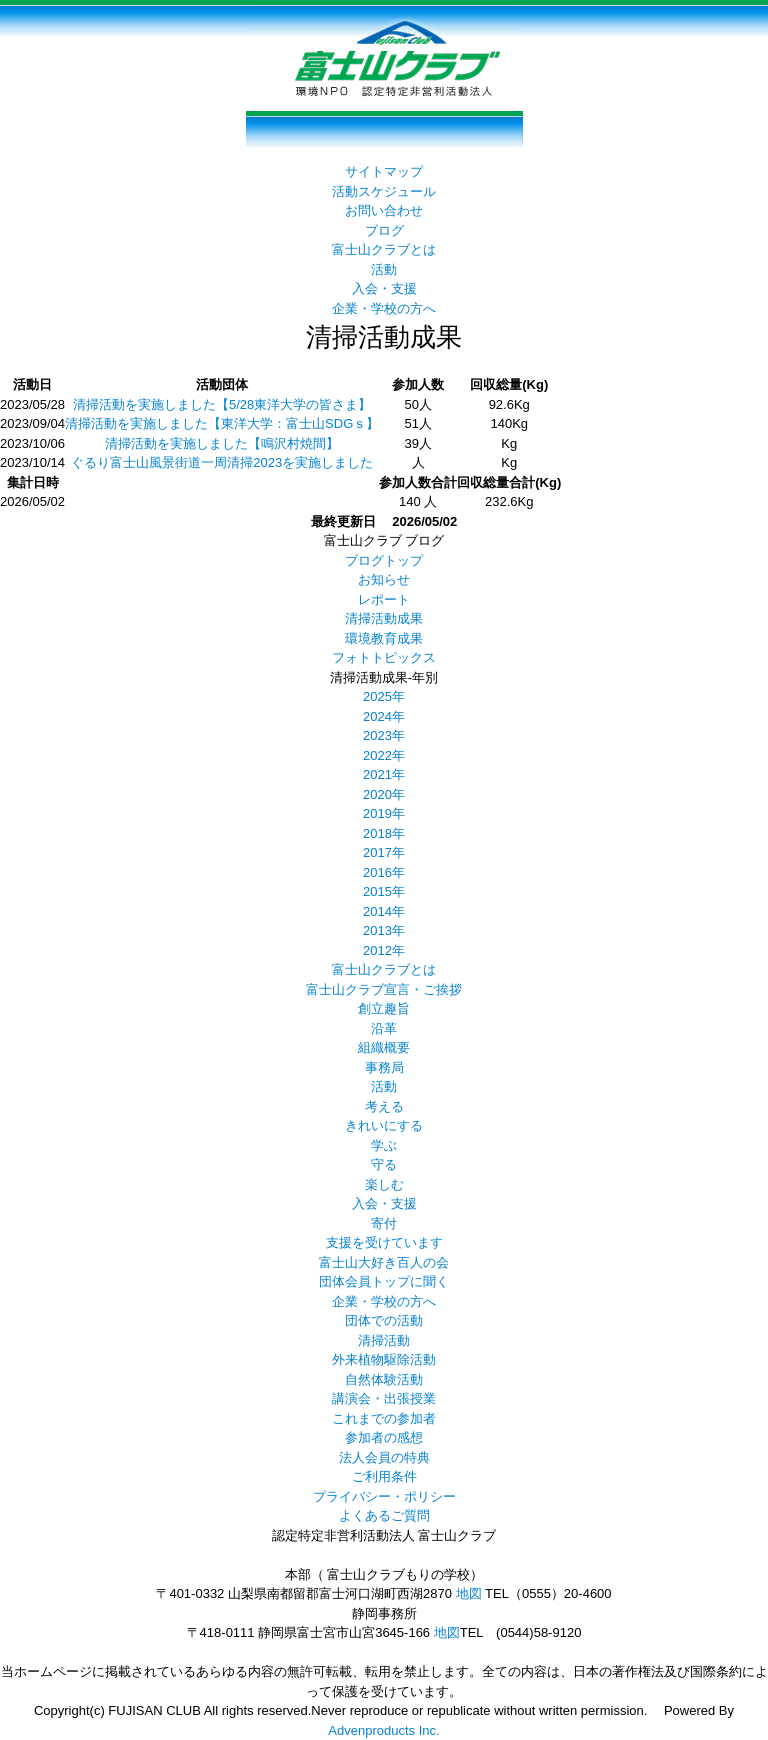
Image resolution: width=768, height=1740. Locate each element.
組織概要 (384, 1047)
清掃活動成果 (384, 618)
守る (384, 1164)
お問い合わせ (384, 210)
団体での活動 (384, 1320)
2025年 (384, 696)
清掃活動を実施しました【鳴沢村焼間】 (222, 443)
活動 (384, 269)
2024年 (384, 716)
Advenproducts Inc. (383, 1730)
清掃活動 (384, 1340)
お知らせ (384, 579)
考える (384, 1106)
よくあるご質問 (384, 1515)
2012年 (384, 950)
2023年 (384, 735)
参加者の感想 (384, 1437)
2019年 (384, 813)
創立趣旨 (384, 1008)
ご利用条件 (384, 1476)
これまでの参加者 (384, 1418)
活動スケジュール (384, 191)
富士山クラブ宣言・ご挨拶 (384, 989)
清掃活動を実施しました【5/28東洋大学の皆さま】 (222, 404)
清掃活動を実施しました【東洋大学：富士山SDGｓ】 (222, 423)
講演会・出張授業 (384, 1398)
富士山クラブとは (384, 249)
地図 (469, 1593)
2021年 (384, 774)
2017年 (384, 852)
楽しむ (384, 1184)
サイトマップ (384, 171)
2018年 (384, 833)
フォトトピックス (384, 657)
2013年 (384, 930)
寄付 (384, 1223)
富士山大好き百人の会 (384, 1262)
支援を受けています (384, 1242)
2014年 (384, 911)
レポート (384, 599)
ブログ (384, 230)
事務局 (384, 1067)
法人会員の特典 (384, 1457)
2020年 (384, 794)
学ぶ (384, 1145)
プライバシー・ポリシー (384, 1496)
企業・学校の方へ (384, 308)
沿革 (384, 1028)
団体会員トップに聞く (384, 1281)
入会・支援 (384, 288)
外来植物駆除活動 (384, 1359)
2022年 (384, 755)
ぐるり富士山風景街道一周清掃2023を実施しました (222, 462)
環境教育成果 (384, 638)
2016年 (384, 872)
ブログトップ (384, 560)
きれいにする (384, 1125)
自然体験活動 (384, 1379)
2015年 (384, 891)
